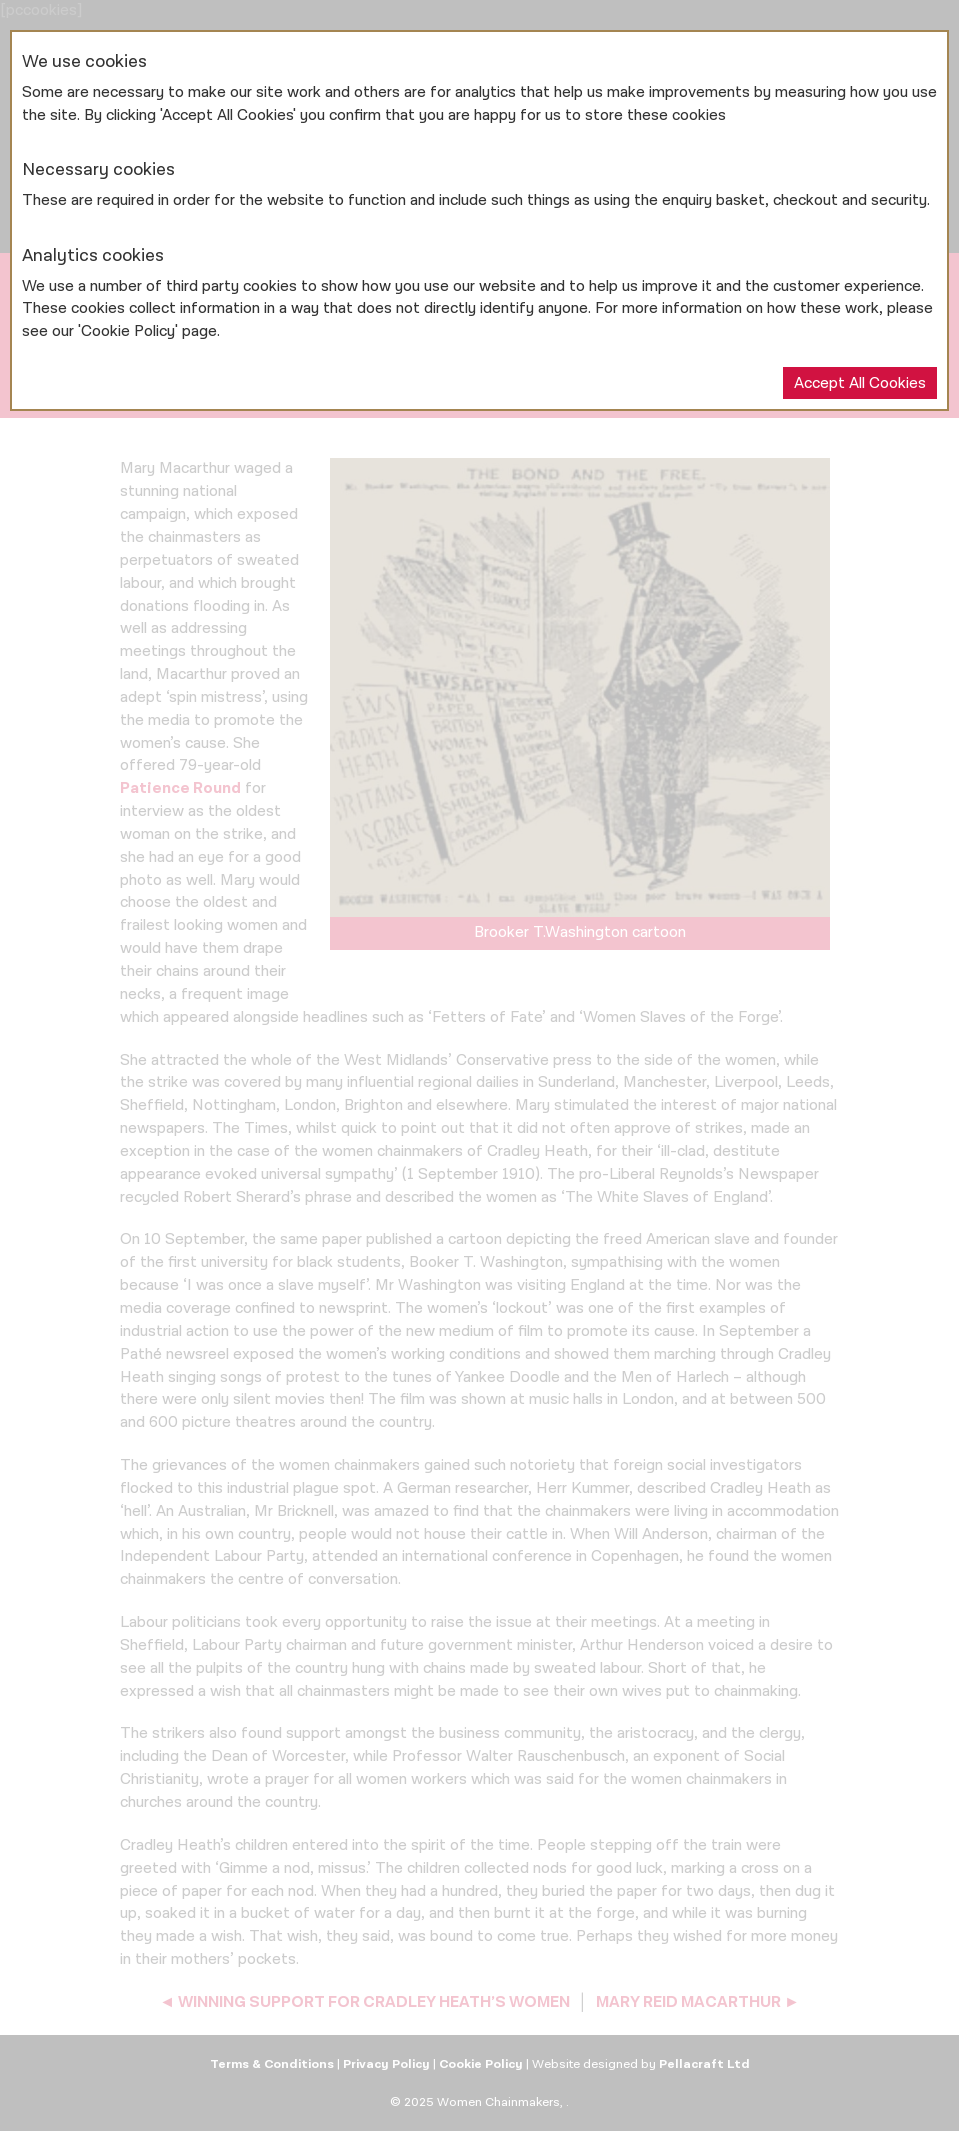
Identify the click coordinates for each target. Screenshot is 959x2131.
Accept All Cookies (860, 383)
